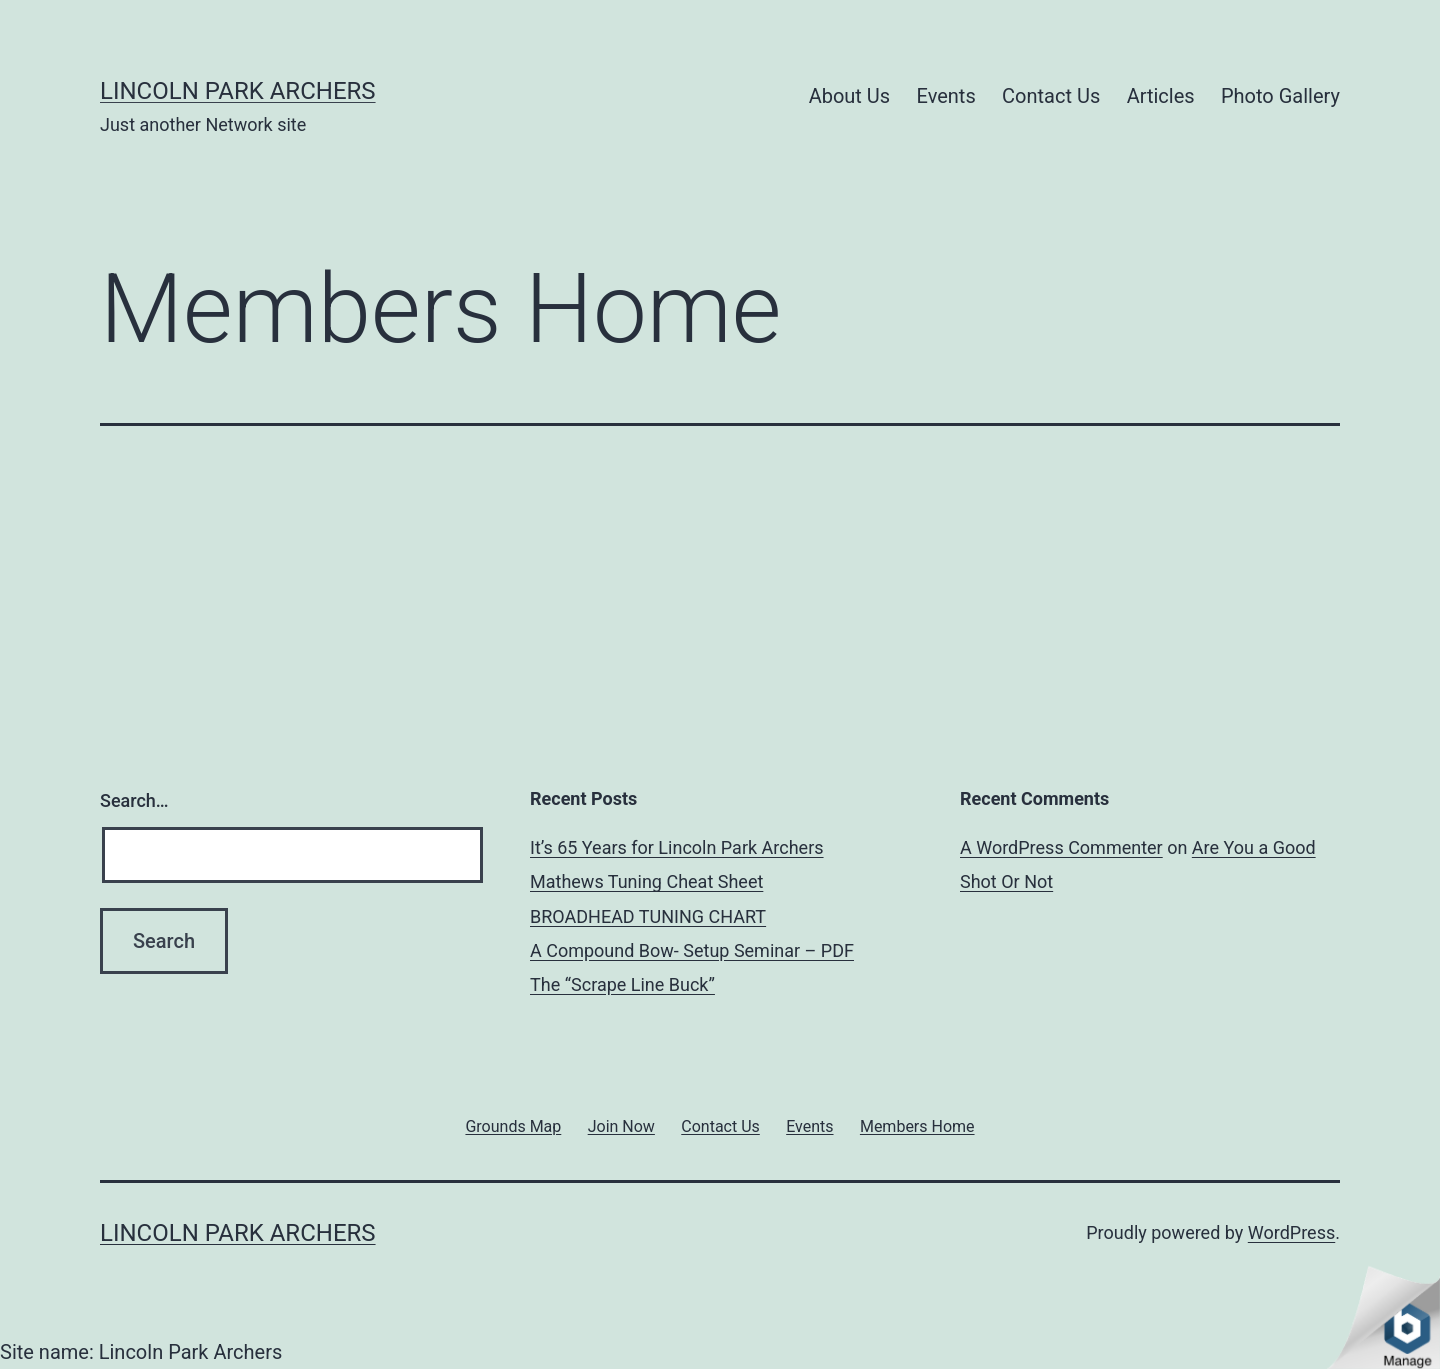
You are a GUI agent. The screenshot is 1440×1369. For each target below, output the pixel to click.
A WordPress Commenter (1061, 847)
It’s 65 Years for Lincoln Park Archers (677, 847)
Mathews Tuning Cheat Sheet (646, 881)
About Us (850, 96)
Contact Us (1051, 96)
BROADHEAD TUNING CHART (648, 916)
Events (946, 96)
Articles (1161, 96)
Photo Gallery (1280, 96)
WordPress (1291, 1232)
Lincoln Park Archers (238, 91)
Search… (134, 800)
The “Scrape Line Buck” (622, 984)
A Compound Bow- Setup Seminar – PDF (692, 950)
